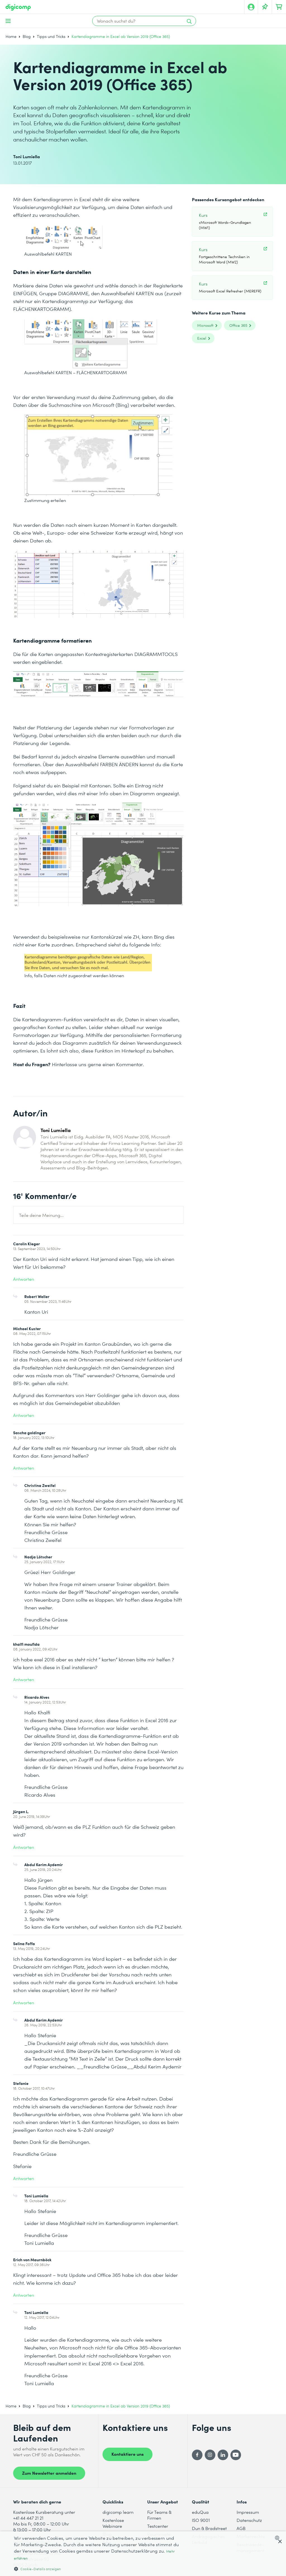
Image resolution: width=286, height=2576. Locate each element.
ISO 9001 (201, 2520)
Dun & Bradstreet (209, 2528)
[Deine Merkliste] (265, 7)
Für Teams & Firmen (159, 2515)
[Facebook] (197, 2455)
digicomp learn (118, 2512)
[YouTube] (235, 2455)
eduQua (200, 2512)
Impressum (248, 2512)
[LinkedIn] (223, 2455)
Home (11, 36)
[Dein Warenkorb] (279, 7)
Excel (201, 338)
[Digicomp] (18, 7)
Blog (27, 36)
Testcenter (157, 2526)
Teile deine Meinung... (41, 1215)
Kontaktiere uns (127, 2454)
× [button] (280, 2542)
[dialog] (143, 2553)
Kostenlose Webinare (113, 2523)
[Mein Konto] (251, 7)
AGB (241, 2528)
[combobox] (278, 2538)
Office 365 (238, 325)
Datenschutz (249, 2520)
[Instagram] (210, 2455)
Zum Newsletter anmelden (49, 2473)
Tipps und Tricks (51, 36)
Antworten (23, 1279)
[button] (97, 2568)
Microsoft (205, 325)
